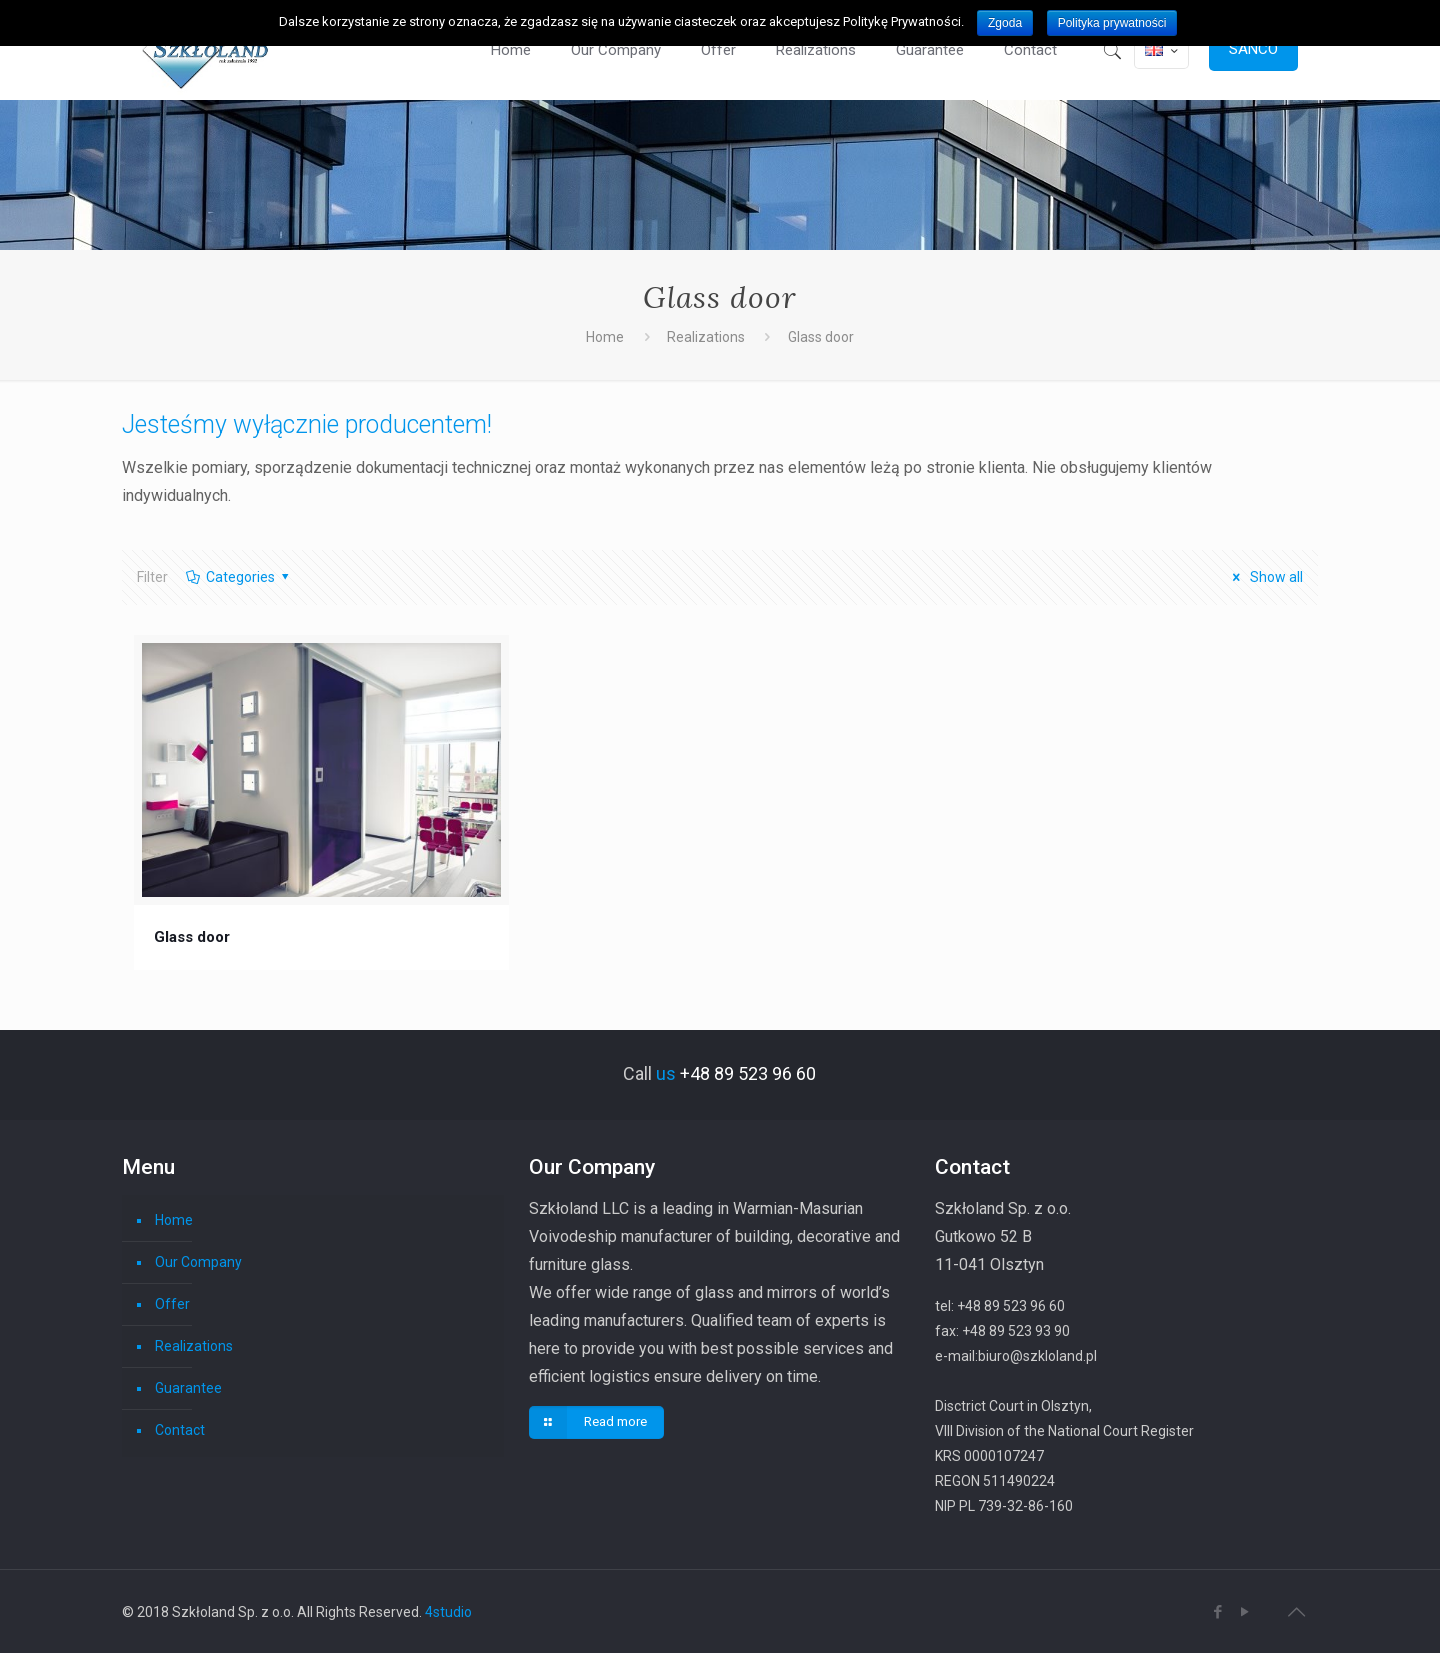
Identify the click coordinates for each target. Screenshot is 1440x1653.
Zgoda (1005, 23)
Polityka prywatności (1112, 23)
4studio (448, 1612)
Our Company (198, 1262)
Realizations (706, 337)
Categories (238, 577)
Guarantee (188, 1388)
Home (605, 337)
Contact (180, 1430)
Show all (1265, 577)
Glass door (192, 937)
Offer (172, 1304)
